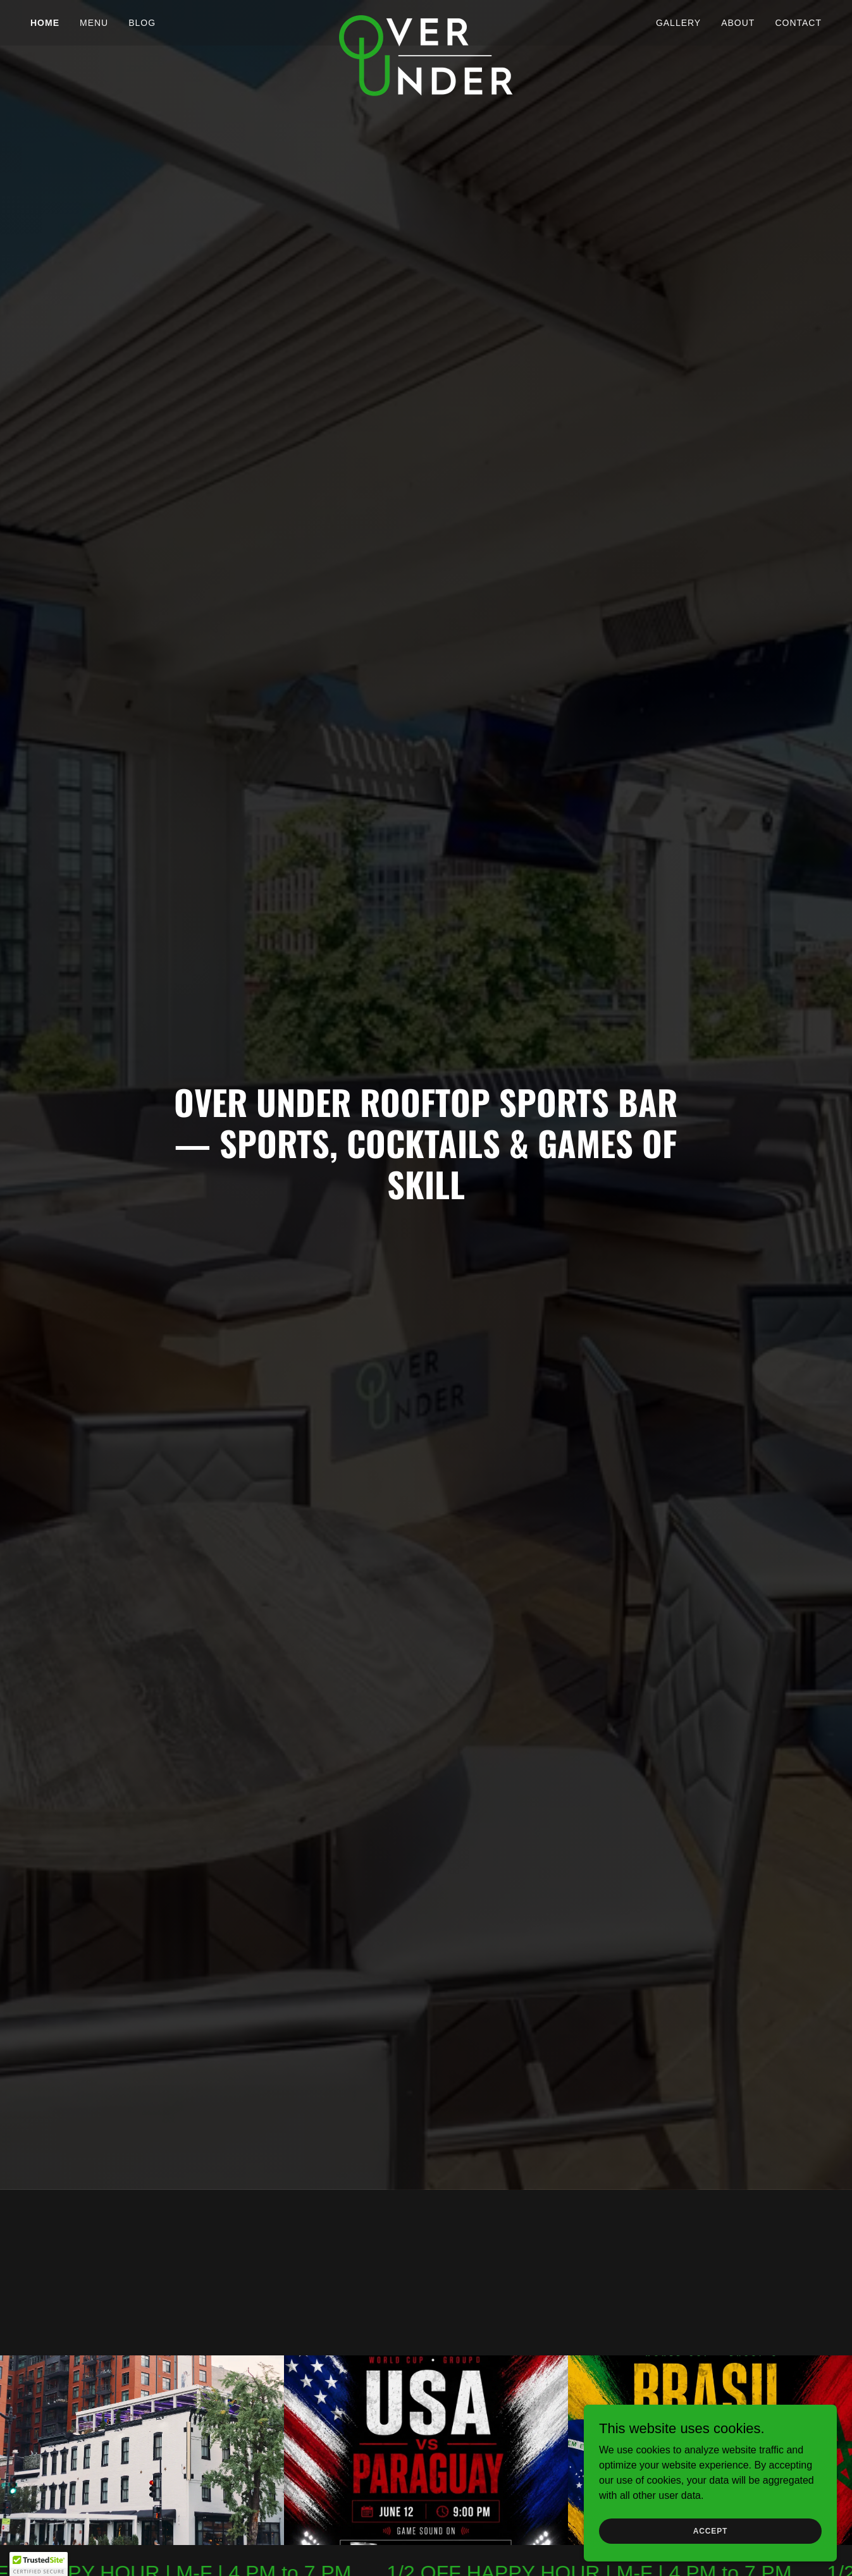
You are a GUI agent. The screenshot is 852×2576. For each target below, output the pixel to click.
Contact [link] (798, 23)
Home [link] (44, 23)
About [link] (738, 23)
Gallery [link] (678, 23)
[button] (38, 2564)
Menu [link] (94, 23)
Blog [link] (142, 23)
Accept (710, 2530)
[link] (426, 20)
